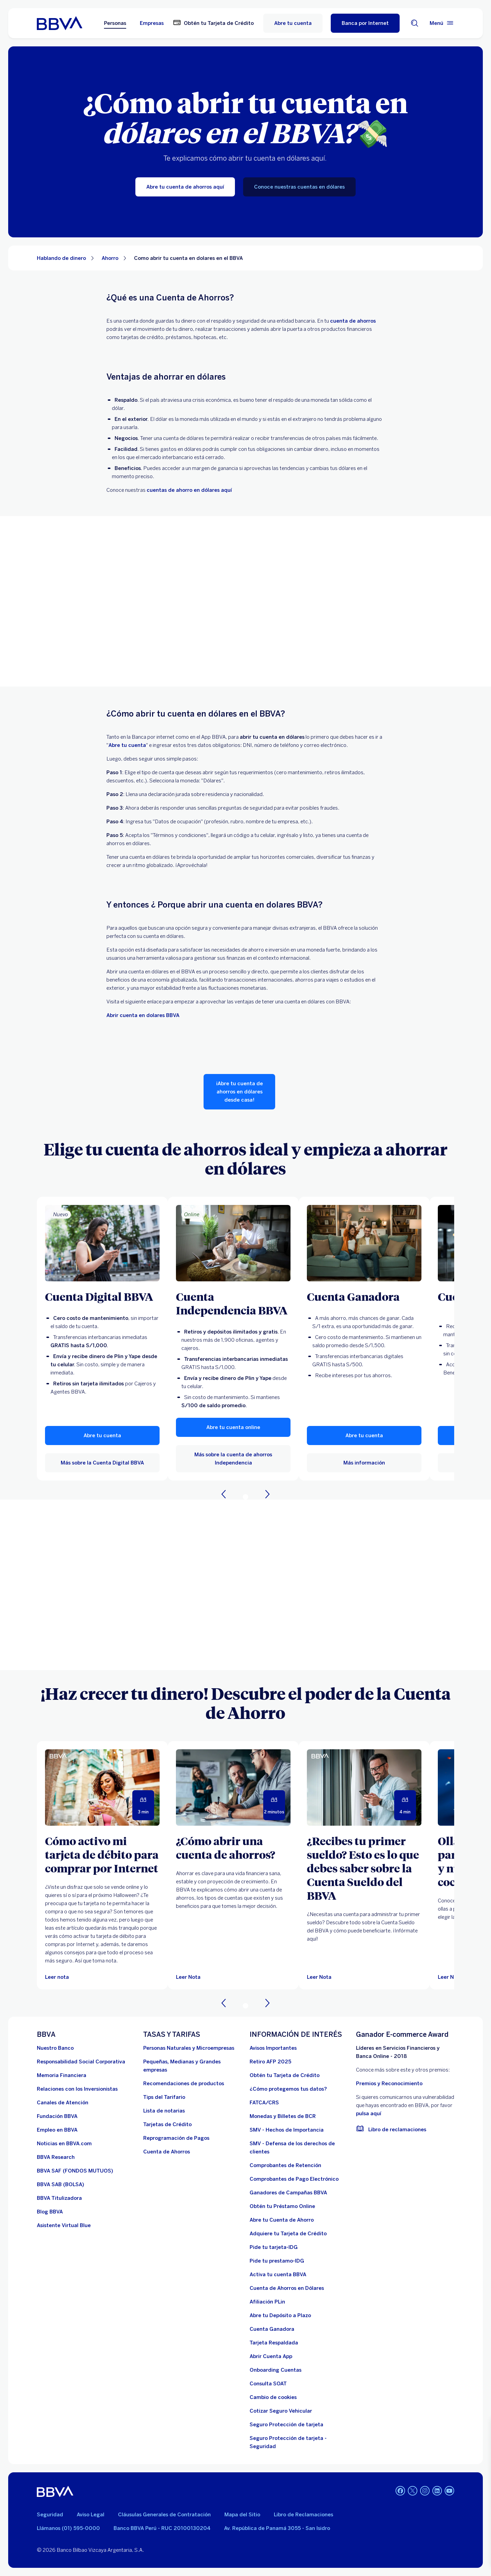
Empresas (152, 23)
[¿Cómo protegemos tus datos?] (288, 2089)
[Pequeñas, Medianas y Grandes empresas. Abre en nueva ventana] (192, 2066)
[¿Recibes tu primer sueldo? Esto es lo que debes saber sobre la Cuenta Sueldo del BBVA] (364, 1868)
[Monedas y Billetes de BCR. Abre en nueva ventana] (283, 2116)
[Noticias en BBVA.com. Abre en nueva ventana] (64, 2143)
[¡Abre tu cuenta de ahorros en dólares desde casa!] (240, 1091)
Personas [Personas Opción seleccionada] (115, 23)
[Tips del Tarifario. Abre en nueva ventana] (164, 2097)
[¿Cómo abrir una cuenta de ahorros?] (233, 1847)
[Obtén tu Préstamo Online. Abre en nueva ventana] (282, 2206)
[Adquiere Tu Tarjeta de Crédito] (288, 2233)
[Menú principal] (442, 23)
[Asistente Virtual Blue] (64, 2225)
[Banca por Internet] (365, 23)
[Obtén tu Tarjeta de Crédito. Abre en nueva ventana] (213, 23)
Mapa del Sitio (242, 2515)
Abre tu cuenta (293, 23)
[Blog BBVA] (50, 2212)
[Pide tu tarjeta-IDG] (274, 2247)
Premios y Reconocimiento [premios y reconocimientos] (389, 2083)
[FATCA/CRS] (264, 2103)
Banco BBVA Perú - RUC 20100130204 (162, 2528)
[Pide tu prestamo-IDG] (277, 2261)
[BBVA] (55, 2491)
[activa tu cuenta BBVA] (278, 2274)
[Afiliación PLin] (267, 2302)
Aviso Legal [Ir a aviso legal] (90, 2515)
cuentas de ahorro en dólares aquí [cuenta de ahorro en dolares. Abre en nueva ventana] (189, 490)
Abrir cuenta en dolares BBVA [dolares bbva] (142, 1015)
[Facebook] (400, 2491)
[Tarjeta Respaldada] (274, 2343)
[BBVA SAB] (60, 2184)
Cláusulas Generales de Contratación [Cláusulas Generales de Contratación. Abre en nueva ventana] (164, 2515)
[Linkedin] (437, 2491)
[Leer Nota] (233, 1787)
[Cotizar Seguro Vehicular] (281, 2411)
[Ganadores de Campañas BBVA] (288, 2193)
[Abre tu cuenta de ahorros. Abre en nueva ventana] (127, 745)
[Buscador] (414, 23)
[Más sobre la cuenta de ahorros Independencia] (233, 1243)
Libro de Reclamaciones (303, 2515)
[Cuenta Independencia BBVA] (233, 1303)
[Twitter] (412, 2491)
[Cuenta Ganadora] (364, 1296)
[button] (102, 1435)
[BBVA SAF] (75, 2171)
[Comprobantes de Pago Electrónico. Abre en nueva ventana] (294, 2179)
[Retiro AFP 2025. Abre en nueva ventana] (270, 2062)
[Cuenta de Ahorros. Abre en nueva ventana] (166, 2152)
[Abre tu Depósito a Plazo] (280, 2315)
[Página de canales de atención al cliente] (62, 2103)
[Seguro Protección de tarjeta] (286, 2424)
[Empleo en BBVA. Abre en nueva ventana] (57, 2130)
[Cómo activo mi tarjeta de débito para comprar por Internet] (102, 1854)
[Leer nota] (57, 1977)
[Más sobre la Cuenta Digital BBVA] (102, 1243)
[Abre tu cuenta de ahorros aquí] (185, 186)
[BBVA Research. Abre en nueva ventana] (56, 2157)
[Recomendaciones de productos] (183, 2083)
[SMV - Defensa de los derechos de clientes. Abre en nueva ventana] (299, 2147)
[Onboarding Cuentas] (275, 2370)
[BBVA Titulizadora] (59, 2198)
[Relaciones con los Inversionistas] (77, 2089)
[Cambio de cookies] (273, 2397)
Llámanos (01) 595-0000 (68, 2528)
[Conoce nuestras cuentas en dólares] (299, 186)
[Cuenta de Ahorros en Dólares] (287, 2288)
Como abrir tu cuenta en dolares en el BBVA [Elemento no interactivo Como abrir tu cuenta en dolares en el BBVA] (188, 258)
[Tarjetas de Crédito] (167, 2124)
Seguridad (50, 2515)
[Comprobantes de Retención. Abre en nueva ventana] (285, 2165)
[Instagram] (425, 2491)
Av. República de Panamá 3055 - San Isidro (277, 2528)
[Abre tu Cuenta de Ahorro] (282, 2220)
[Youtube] (449, 2491)
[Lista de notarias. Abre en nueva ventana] (164, 2111)
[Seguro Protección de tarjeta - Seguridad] (299, 2442)
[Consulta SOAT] (268, 2384)
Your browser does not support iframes (245, 601)
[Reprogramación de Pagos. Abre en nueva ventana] (176, 2138)
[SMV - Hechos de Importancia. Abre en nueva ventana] (287, 2130)
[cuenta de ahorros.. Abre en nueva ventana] (353, 321)
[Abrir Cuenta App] (271, 2356)
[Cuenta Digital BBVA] (102, 1296)
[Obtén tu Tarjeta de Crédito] (284, 2075)
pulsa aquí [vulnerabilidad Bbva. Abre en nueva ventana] (368, 2113)
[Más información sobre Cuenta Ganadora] (364, 1243)
